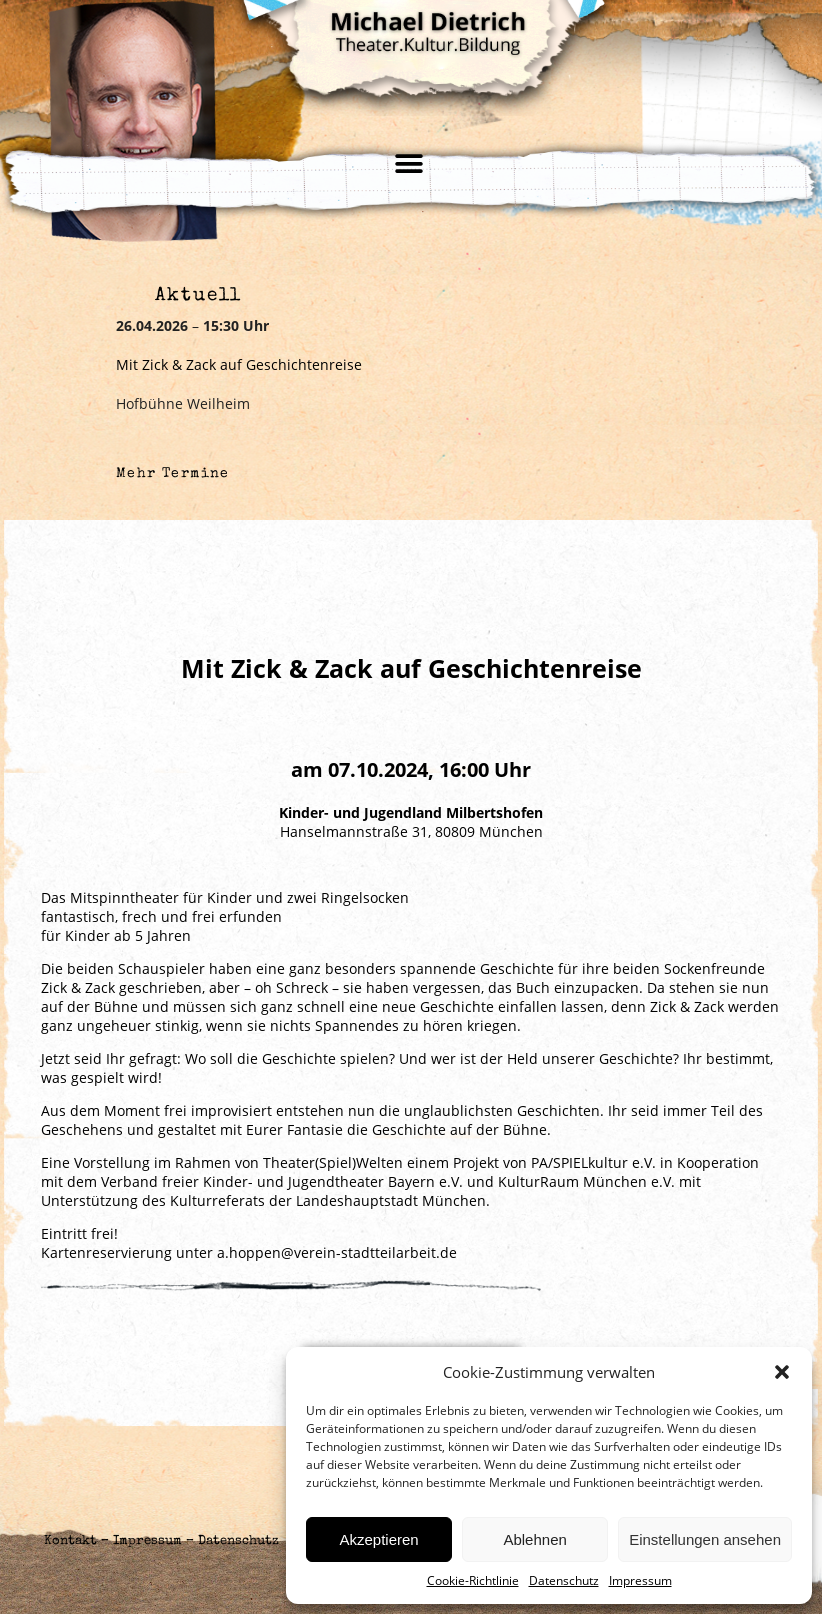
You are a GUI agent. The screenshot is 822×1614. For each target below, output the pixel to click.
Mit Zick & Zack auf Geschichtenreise (239, 364)
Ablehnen (534, 1539)
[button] (782, 1372)
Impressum (640, 1580)
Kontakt (70, 1541)
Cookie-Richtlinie (473, 1580)
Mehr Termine (173, 474)
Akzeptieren (378, 1539)
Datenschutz (564, 1580)
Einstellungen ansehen (705, 1539)
